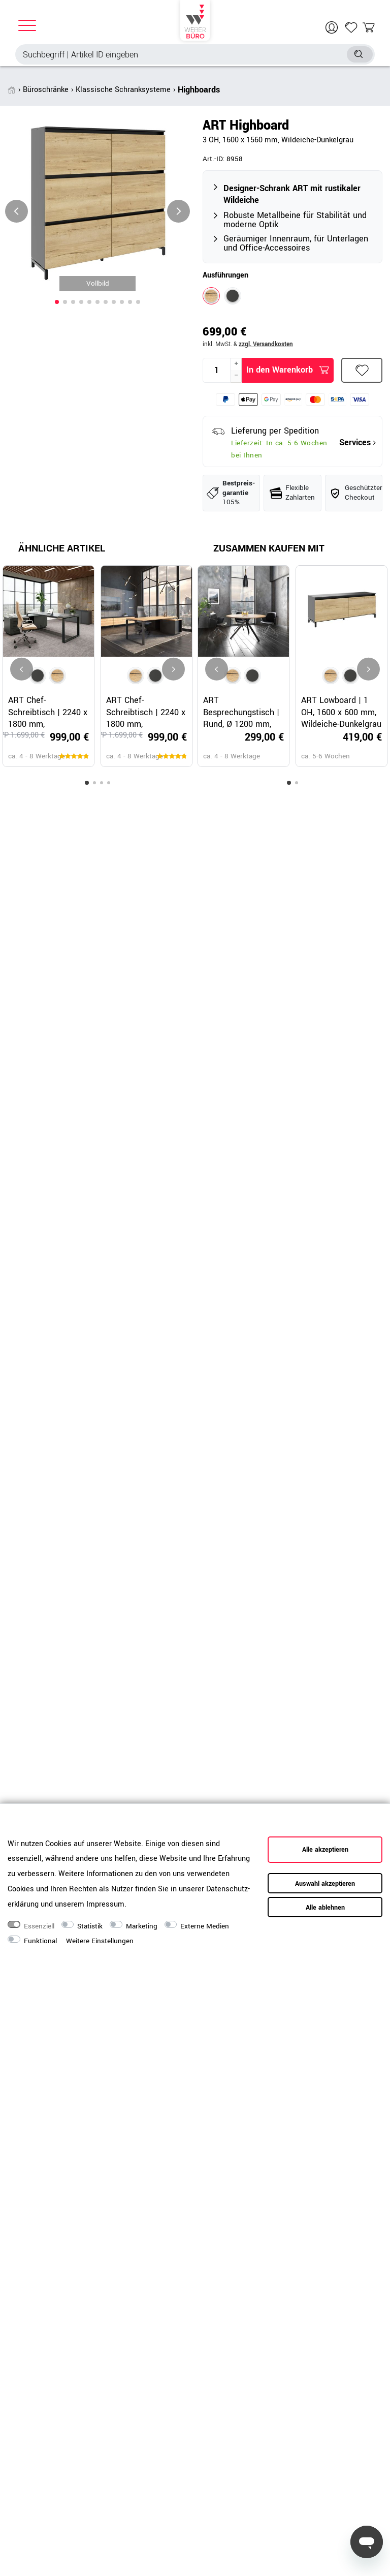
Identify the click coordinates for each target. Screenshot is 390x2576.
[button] (57, 302)
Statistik (90, 1926)
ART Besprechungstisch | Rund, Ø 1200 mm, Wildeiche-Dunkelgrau (243, 712)
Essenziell (39, 1926)
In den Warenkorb (287, 370)
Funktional (40, 1941)
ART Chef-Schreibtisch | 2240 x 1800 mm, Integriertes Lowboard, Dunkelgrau (47, 712)
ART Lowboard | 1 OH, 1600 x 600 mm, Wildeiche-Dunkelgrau (341, 712)
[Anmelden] (333, 27)
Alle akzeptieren (325, 1849)
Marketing (141, 1926)
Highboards (199, 90)
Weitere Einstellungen (100, 1941)
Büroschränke (46, 89)
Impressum (105, 1904)
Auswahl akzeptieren (325, 1883)
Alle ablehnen (325, 1907)
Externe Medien (204, 1926)
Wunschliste (362, 370)
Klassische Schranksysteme (123, 89)
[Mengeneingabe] (217, 370)
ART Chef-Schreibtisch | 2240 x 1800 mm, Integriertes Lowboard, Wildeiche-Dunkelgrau (145, 712)
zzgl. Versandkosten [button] (266, 344)
